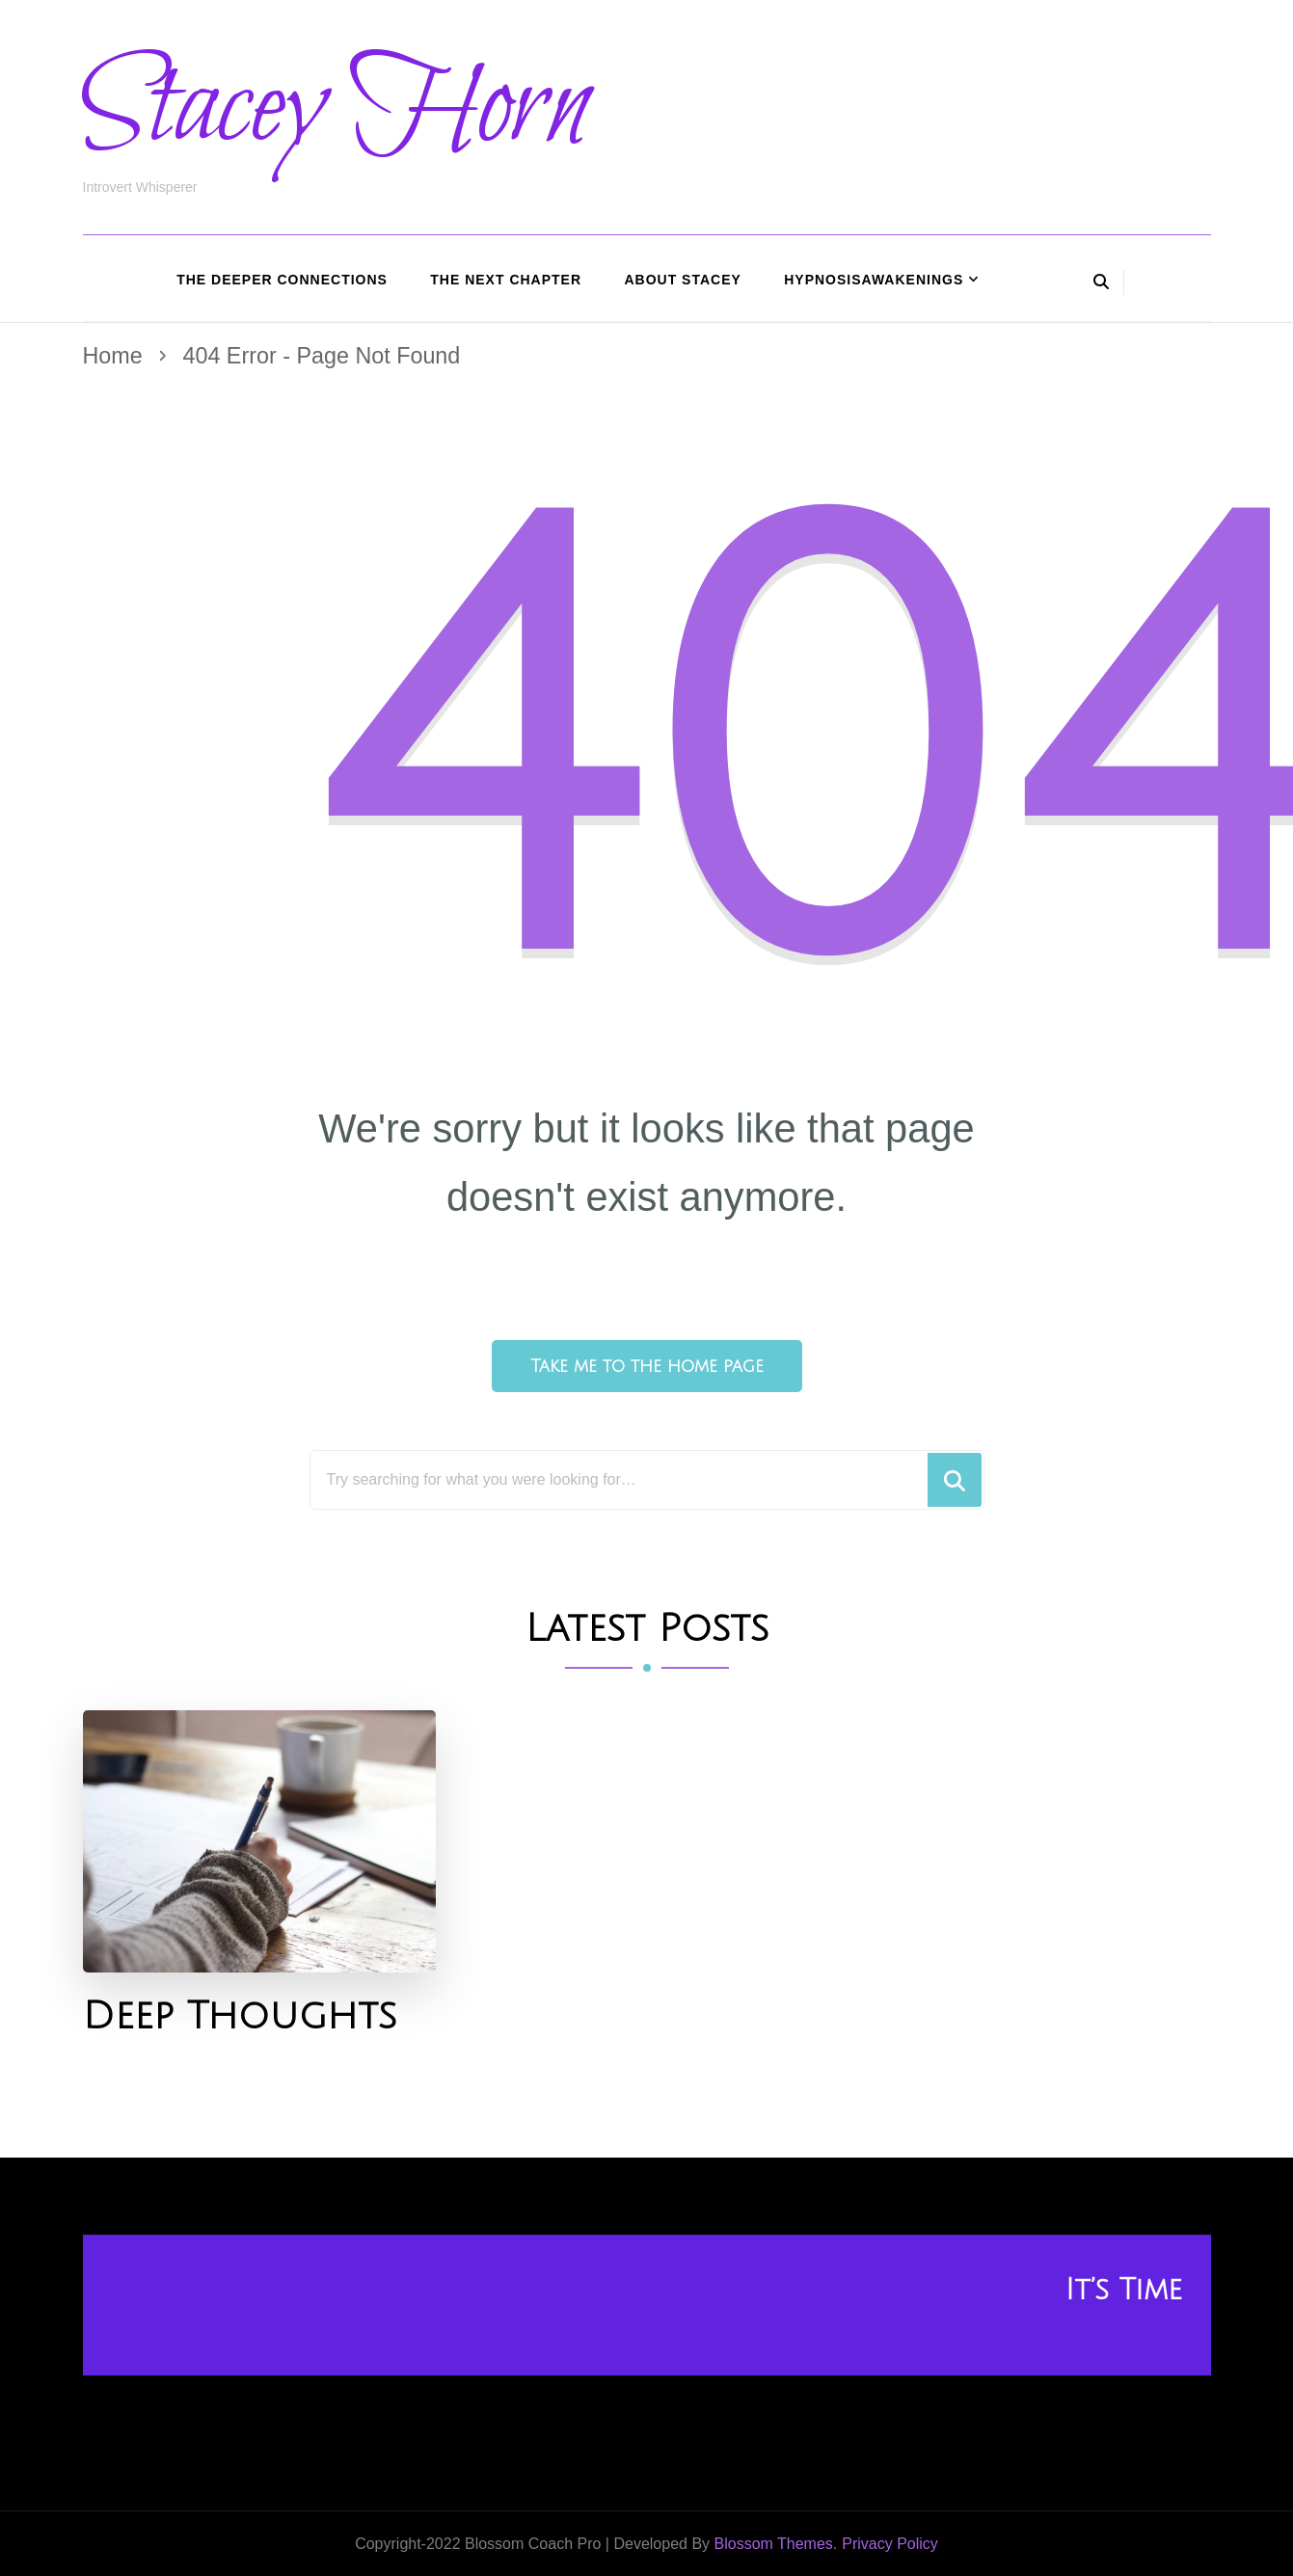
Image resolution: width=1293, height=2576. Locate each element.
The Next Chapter (505, 279)
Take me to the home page (647, 1366)
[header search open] (1101, 282)
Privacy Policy (890, 2544)
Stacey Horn (336, 109)
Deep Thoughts (239, 2016)
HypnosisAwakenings (873, 279)
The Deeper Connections (282, 279)
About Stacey (682, 279)
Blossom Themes (773, 2544)
